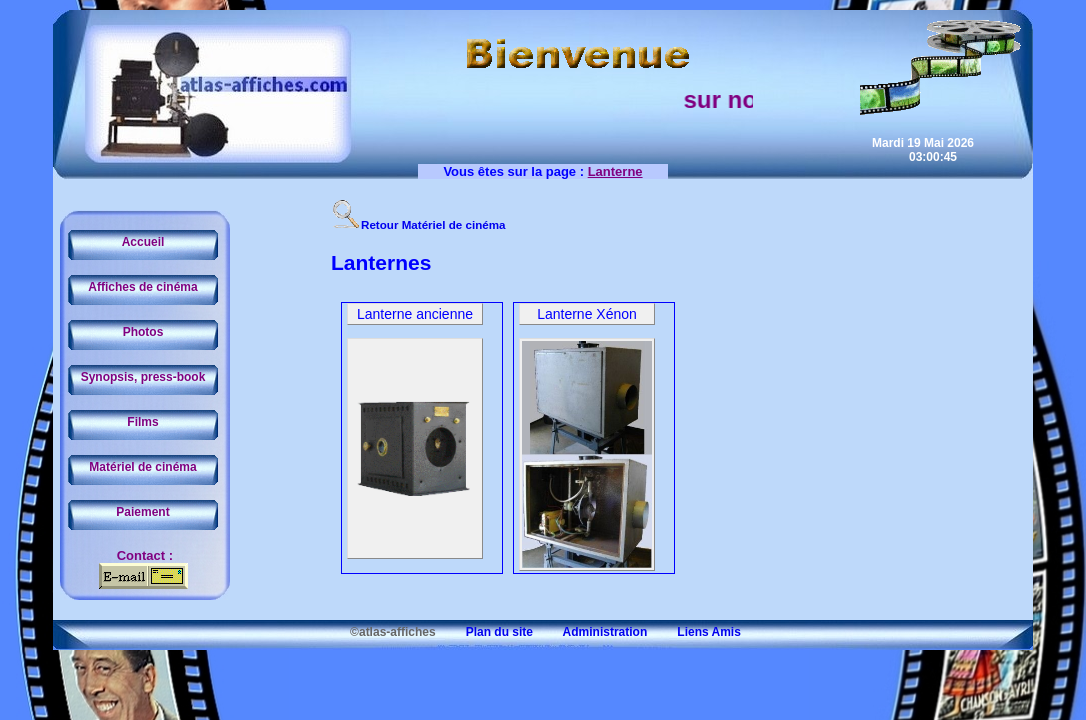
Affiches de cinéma (142, 287)
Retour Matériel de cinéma (418, 224)
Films (142, 422)
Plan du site (486, 632)
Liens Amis (696, 632)
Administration (591, 632)
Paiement (142, 512)
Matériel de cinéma (142, 467)
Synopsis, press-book (143, 377)
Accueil (143, 242)
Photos (143, 332)
